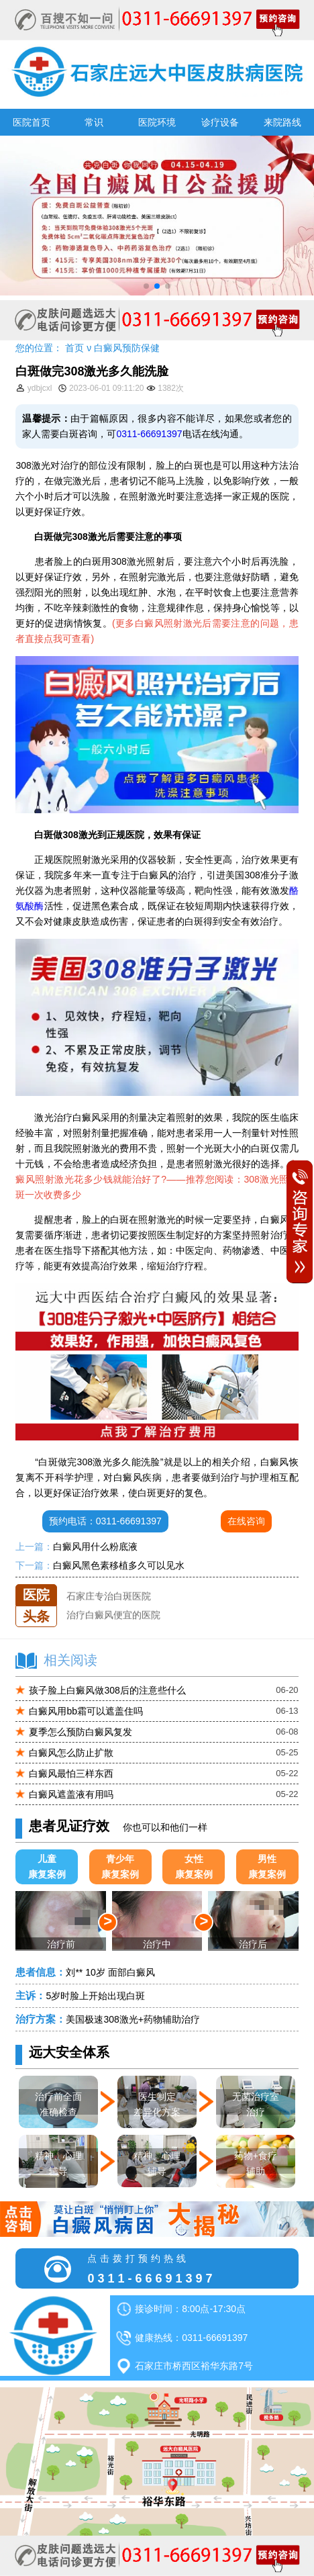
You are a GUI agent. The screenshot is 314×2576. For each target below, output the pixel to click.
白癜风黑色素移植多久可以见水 (119, 1565)
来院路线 (282, 122)
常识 (94, 122)
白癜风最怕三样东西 (71, 1773)
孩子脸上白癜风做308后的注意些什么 (107, 1690)
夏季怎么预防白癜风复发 (80, 1732)
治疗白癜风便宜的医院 (113, 1621)
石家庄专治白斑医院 (108, 1603)
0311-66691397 (149, 433)
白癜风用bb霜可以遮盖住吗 (86, 1711)
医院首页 (31, 122)
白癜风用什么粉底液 (95, 1546)
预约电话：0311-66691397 (105, 1521)
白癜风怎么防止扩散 (71, 1752)
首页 (74, 347)
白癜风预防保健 (127, 347)
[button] (146, 286)
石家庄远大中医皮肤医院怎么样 (132, 1584)
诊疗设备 (220, 122)
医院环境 (157, 122)
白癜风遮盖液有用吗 (71, 1794)
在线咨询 (246, 1521)
